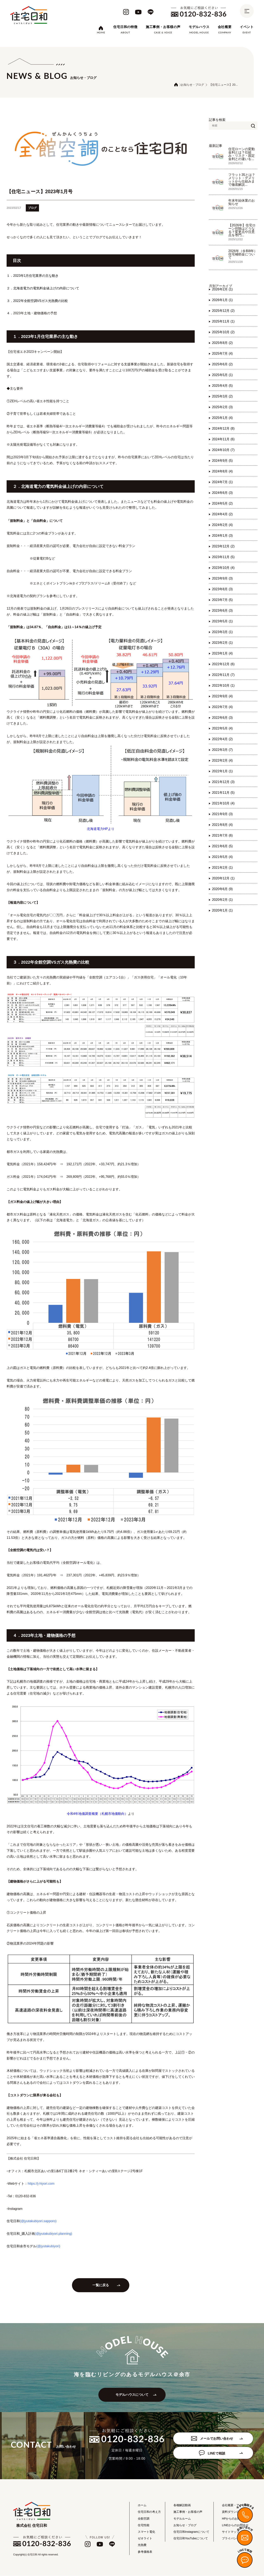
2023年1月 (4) (222, 653)
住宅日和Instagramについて (191, 2531)
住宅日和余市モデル (33, 2246)
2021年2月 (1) (222, 867)
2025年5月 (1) (222, 375)
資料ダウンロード (233, 2512)
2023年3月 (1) (222, 632)
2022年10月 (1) (223, 685)
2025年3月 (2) (222, 396)
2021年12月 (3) (223, 782)
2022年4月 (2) (222, 739)
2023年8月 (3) (222, 589)
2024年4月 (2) (222, 514)
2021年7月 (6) (222, 835)
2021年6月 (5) (222, 846)
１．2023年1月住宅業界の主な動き (33, 275)
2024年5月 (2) (222, 503)
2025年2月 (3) (222, 407)
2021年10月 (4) (223, 803)
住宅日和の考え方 (149, 2512)
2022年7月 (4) (222, 707)
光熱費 (142, 2545)
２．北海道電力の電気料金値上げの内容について (43, 288)
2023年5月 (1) (222, 621)
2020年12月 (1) (223, 878)
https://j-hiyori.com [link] (41, 2183)
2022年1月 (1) (222, 771)
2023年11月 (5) (223, 557)
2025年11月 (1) (223, 321)
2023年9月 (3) (222, 578)
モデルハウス (199, 27)
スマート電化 (146, 2531)
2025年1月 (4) (222, 418)
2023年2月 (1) (222, 642)
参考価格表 (145, 2551)
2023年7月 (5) (222, 600)
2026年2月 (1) (222, 289)
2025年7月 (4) (222, 353)
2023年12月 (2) (223, 546)
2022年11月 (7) (223, 675)
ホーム (142, 2505)
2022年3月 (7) (222, 750)
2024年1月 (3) (222, 535)
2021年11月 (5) (223, 792)
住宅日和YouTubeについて (190, 2538)
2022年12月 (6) (223, 664)
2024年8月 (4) (222, 471)
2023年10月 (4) (223, 567)
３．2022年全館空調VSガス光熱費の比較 (37, 301)
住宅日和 (32, 2221)
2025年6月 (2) (222, 364)
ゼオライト (145, 2538)
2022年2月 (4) (222, 760)
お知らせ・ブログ (192, 84)
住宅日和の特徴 (125, 27)
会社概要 (225, 27)
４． (32, 313)
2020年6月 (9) (222, 889)
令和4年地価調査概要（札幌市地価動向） (97, 1813)
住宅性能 (143, 2525)
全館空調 (143, 2518)
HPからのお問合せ (234, 2518)
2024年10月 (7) (223, 450)
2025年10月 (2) (223, 332)
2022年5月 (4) (222, 728)
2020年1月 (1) (222, 910)
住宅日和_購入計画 (39, 2233)
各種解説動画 (182, 2505)
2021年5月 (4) (222, 857)
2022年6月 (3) (222, 717)
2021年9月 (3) (222, 814)
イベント (247, 27)
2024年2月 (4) (222, 525)
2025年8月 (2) (222, 343)
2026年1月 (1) (222, 300)
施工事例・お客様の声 (163, 27)
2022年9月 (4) (222, 696)
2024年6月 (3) (222, 492)
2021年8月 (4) (222, 824)
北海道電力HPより (100, 829)
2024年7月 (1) (222, 482)
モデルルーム (182, 2518)
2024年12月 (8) (223, 428)
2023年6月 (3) (222, 610)
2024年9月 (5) (222, 460)
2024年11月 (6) (223, 439)
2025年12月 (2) (223, 310)
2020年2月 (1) (222, 899)
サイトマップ (230, 2531)
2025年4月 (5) (222, 385)
